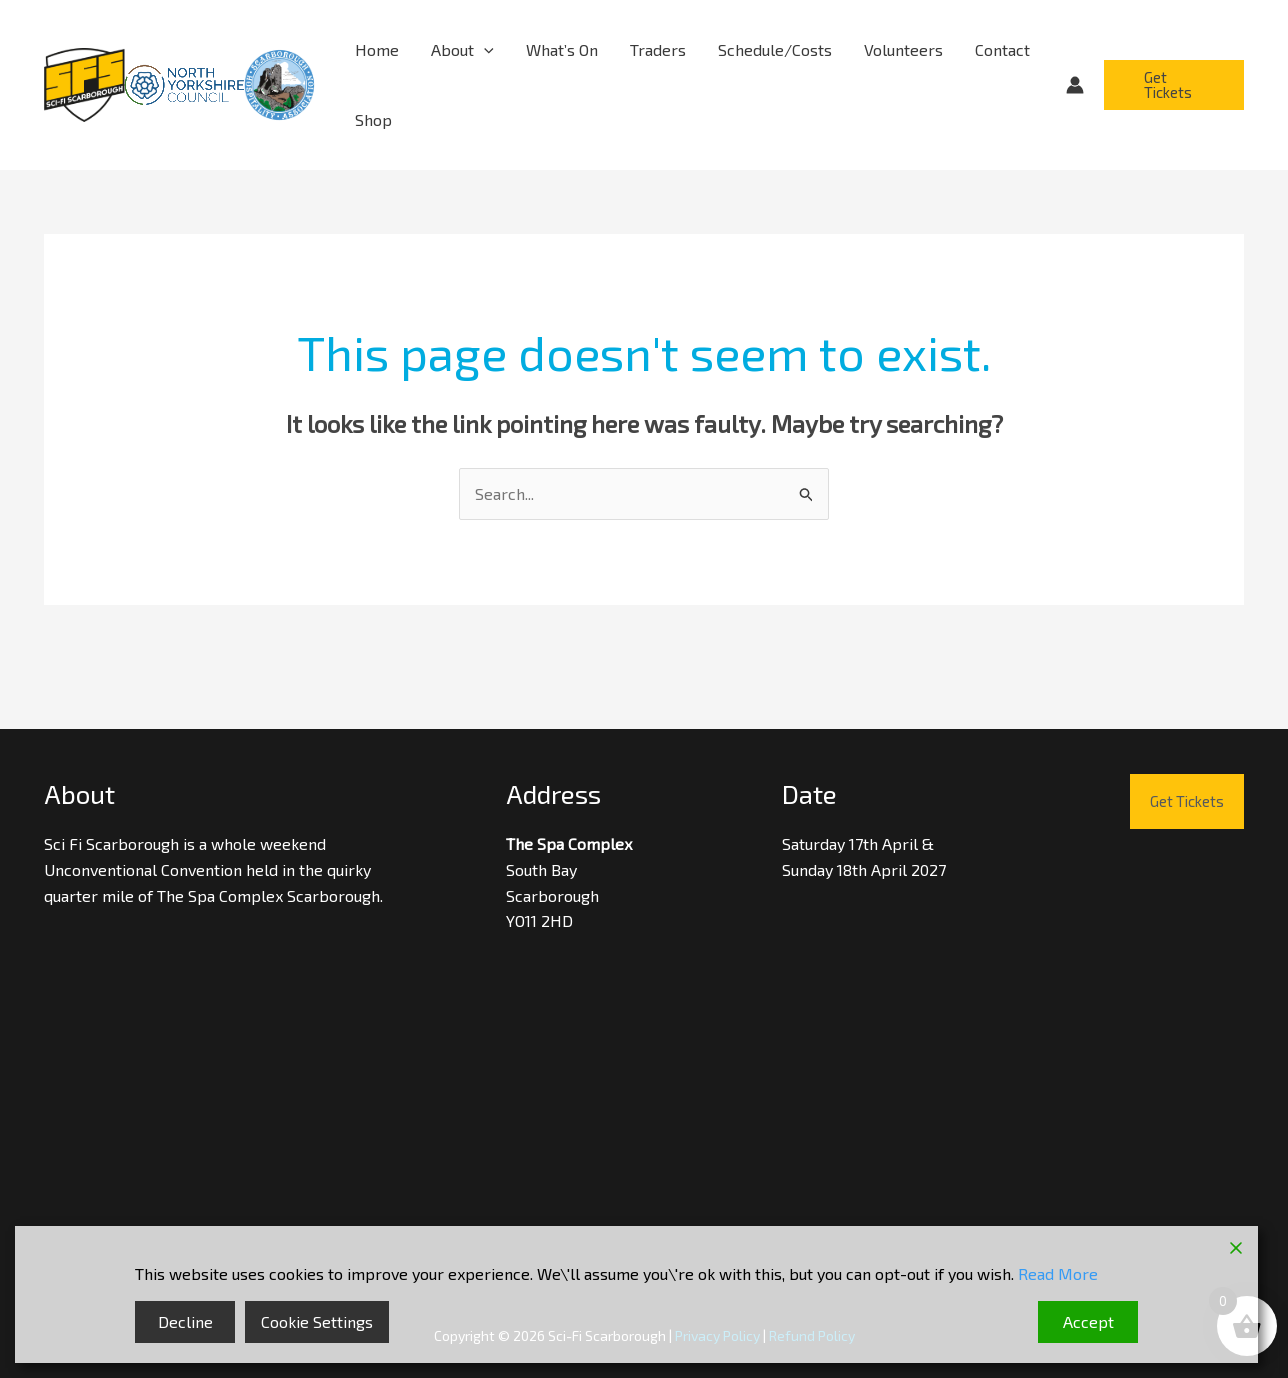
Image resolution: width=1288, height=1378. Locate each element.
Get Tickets (1187, 801)
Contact (1002, 49)
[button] (484, 50)
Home (377, 49)
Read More (1058, 1273)
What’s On (562, 49)
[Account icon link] (1075, 85)
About (462, 50)
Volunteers (903, 49)
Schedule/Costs (775, 49)
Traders (658, 49)
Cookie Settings (317, 1321)
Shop (373, 119)
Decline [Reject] (185, 1321)
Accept (1088, 1321)
